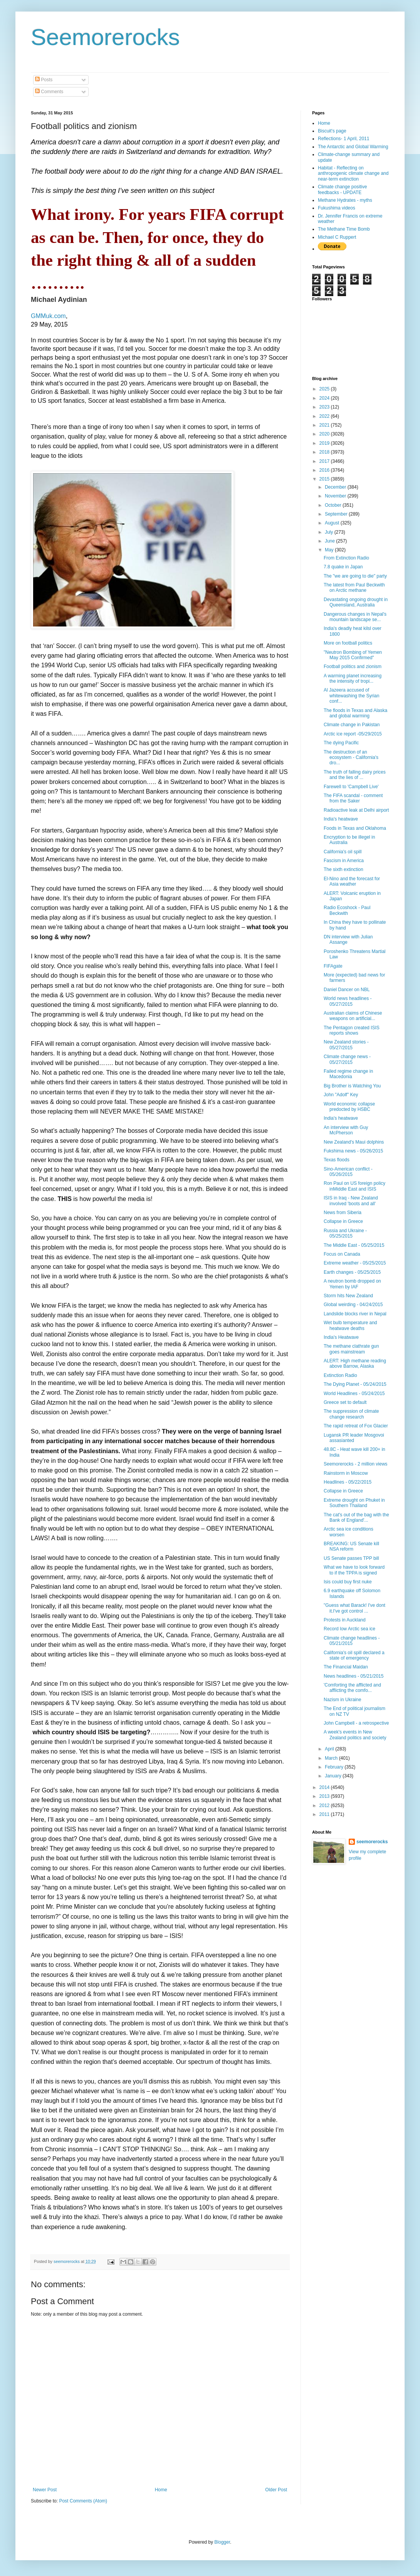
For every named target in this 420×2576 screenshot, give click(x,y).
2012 (325, 1805)
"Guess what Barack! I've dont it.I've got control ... (354, 1608)
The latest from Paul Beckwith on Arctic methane (354, 587)
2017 (325, 461)
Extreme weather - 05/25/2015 (355, 1263)
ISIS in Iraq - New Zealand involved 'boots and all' (351, 1200)
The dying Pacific (341, 742)
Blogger (222, 2542)
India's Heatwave (341, 1337)
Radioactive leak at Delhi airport (356, 810)
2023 (325, 407)
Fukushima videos (336, 208)
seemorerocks (372, 1841)
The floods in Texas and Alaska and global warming (355, 713)
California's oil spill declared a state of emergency (354, 1655)
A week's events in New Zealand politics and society (355, 1734)
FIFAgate (333, 966)
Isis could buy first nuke (348, 1581)
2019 (325, 443)
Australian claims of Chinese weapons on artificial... (353, 1015)
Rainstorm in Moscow (346, 1473)
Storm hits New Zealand (348, 1295)
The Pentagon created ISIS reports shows (352, 1030)
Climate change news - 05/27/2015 (347, 1059)
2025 (325, 389)
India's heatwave (341, 819)
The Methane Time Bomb (344, 229)
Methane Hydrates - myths (345, 200)
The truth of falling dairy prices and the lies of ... (355, 774)
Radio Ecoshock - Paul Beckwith (347, 910)
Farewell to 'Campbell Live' (351, 786)
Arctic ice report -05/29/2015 (353, 734)
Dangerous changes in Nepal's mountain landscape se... (355, 616)
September (337, 514)
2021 (325, 425)
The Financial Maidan (346, 1667)
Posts (43, 79)
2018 (325, 452)
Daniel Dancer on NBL (347, 989)
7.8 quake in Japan (343, 566)
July (329, 532)
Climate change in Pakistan (352, 724)
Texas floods (336, 1159)
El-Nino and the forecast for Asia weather (352, 881)
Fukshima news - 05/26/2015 (353, 1151)
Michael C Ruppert (337, 237)
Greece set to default (345, 1402)
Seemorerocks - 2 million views (355, 1464)
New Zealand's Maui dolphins (354, 1142)
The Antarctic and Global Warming (353, 146)
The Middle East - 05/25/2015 (354, 1245)
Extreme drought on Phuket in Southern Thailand (354, 1502)
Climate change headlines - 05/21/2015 (352, 1640)
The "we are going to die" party (355, 576)
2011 (325, 1814)
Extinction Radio (340, 1375)
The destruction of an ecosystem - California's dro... (351, 757)
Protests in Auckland (345, 1620)
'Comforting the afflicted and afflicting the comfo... (352, 1687)
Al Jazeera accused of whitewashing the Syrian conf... (351, 695)
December (336, 487)
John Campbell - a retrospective (356, 1723)
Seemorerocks (105, 37)
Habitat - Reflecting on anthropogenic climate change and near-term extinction (353, 173)
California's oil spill (342, 851)
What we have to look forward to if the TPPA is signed (354, 1569)
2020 (325, 434)
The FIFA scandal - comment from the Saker (353, 798)
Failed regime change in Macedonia (348, 1074)
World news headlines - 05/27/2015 (348, 1001)
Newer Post (45, 2489)
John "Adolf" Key (341, 1094)
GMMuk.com (48, 316)
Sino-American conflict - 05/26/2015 (348, 1171)
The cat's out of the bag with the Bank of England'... (356, 1517)
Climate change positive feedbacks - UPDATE (342, 189)
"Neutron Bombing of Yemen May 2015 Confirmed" (353, 655)
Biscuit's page (332, 131)
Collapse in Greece (343, 1221)
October (334, 505)
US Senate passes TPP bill (351, 1558)
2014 (325, 1787)
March (332, 1758)
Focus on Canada (342, 1254)
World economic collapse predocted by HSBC (349, 1106)
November (336, 496)
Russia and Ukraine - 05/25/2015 (345, 1233)
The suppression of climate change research (351, 1414)
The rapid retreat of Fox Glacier (356, 1426)
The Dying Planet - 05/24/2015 (355, 1384)
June (330, 541)
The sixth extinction (343, 869)
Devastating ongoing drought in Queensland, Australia (356, 602)
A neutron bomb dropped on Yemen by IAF (352, 1283)
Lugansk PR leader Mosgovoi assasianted (354, 1437)
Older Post (276, 2489)
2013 (325, 1796)
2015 (325, 479)
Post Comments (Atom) (83, 2501)
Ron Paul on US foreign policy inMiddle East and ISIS (354, 1186)
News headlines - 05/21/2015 (353, 1676)
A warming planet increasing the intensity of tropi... (352, 678)
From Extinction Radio (346, 558)
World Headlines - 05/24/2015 (354, 1393)
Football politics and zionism (352, 666)
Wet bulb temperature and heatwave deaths (350, 1325)
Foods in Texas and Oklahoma (355, 828)
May (330, 550)
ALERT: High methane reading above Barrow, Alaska (355, 1363)
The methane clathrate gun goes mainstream (351, 1348)
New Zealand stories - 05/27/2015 (346, 1044)
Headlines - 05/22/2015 (347, 1482)
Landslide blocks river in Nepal (355, 1313)
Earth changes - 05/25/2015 (352, 1272)
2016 (325, 470)
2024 (325, 398)
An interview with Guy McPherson (346, 1130)
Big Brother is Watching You (352, 1086)
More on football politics (348, 643)
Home (161, 2489)
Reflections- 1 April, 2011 (343, 138)
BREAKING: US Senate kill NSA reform (351, 1546)
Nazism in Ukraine (342, 1699)
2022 (325, 416)
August (333, 523)
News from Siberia (342, 1212)
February (334, 1767)
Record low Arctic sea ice (349, 1628)
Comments (49, 91)
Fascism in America (344, 860)
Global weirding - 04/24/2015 (353, 1304)
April (330, 1749)
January (334, 1776)
